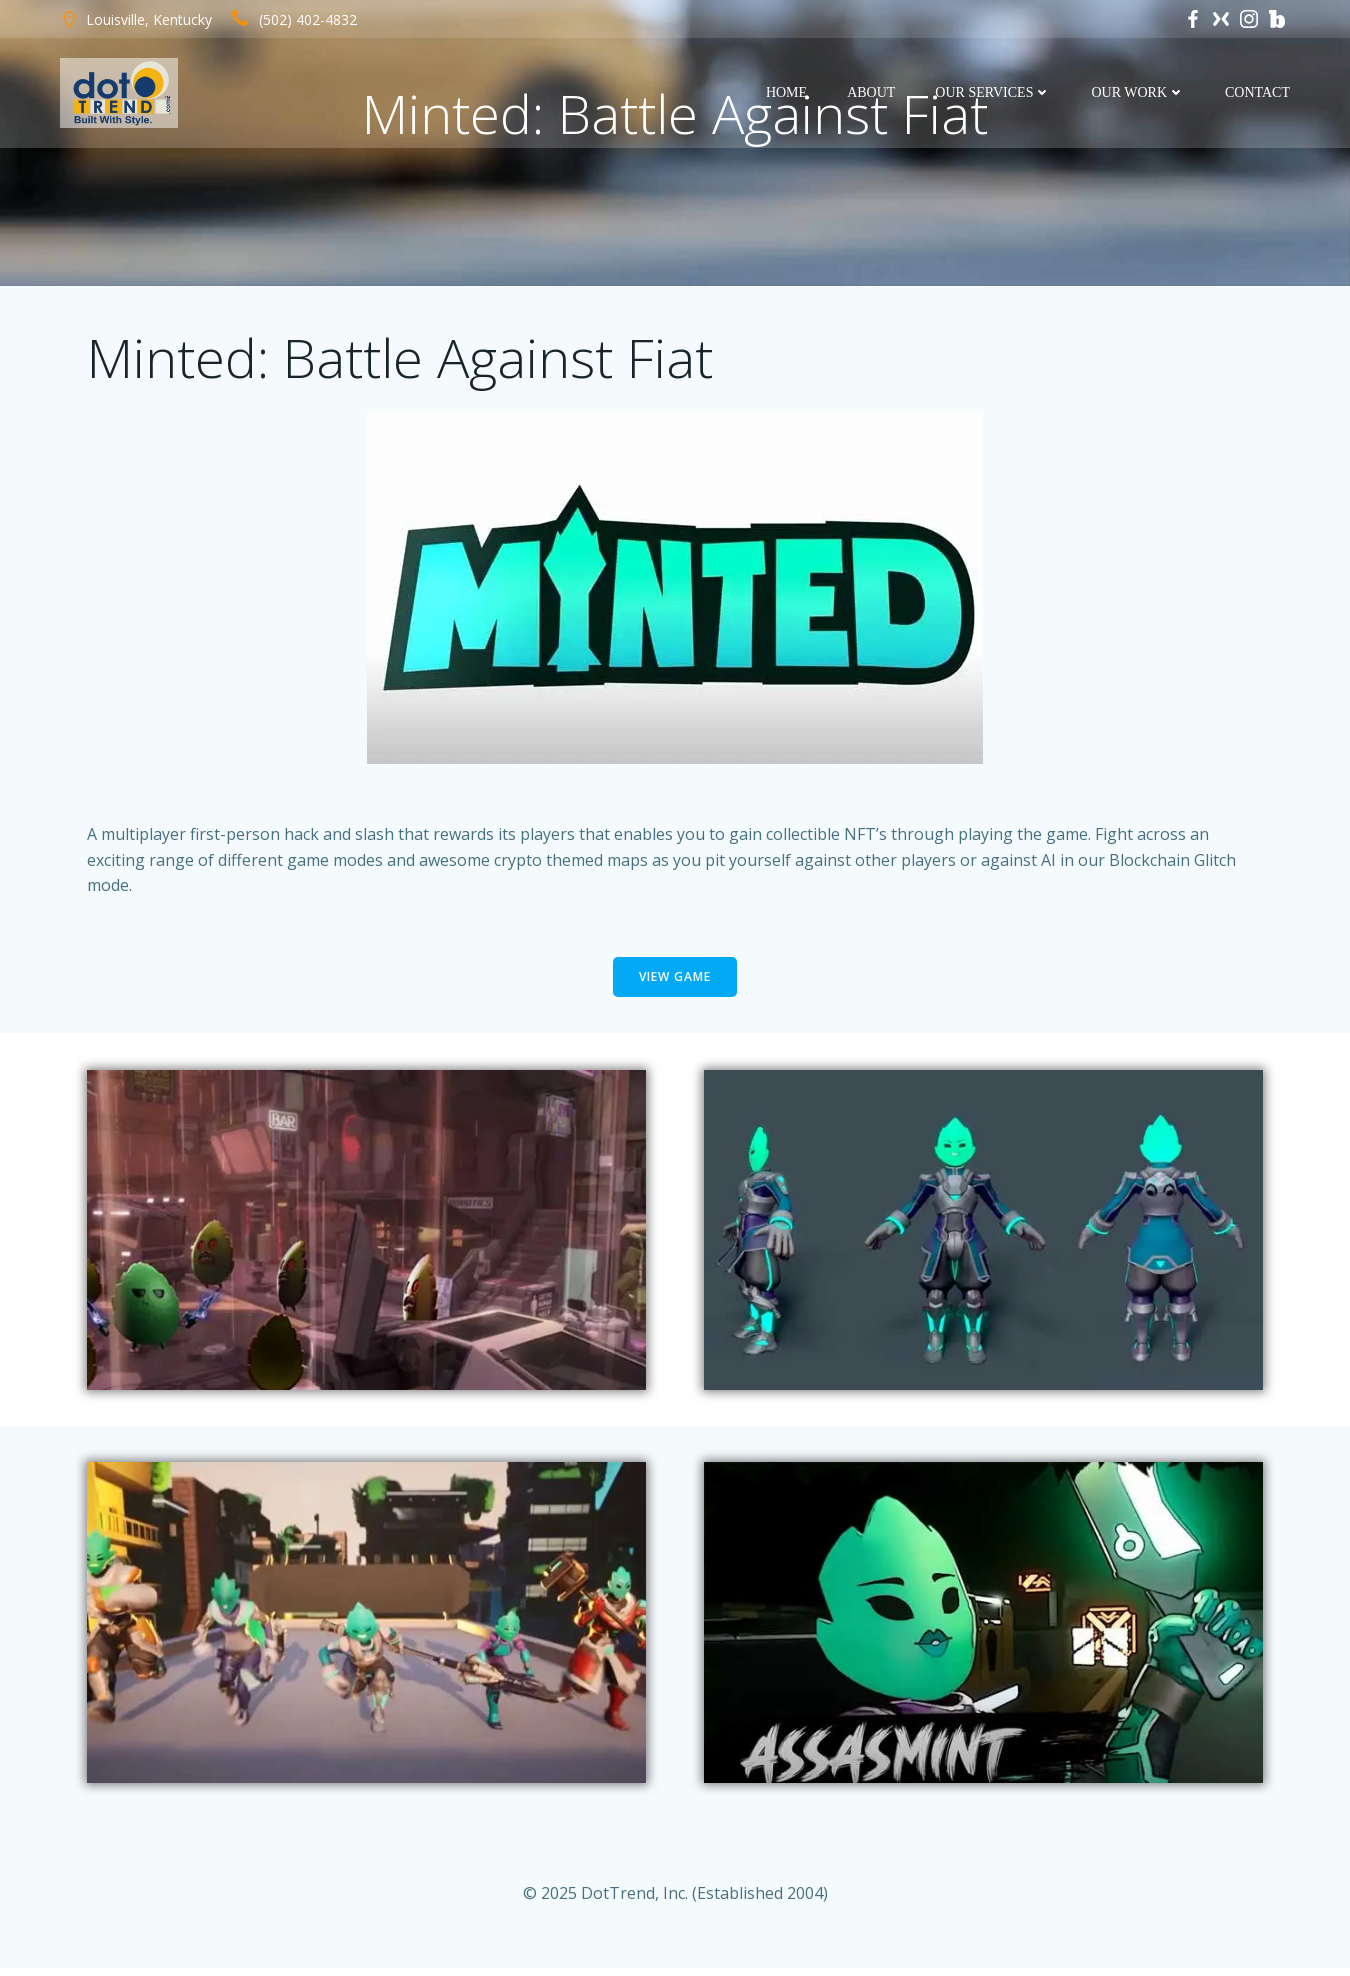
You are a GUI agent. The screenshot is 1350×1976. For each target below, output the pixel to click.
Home (787, 92)
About (872, 92)
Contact (1258, 92)
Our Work (1139, 92)
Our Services (994, 92)
